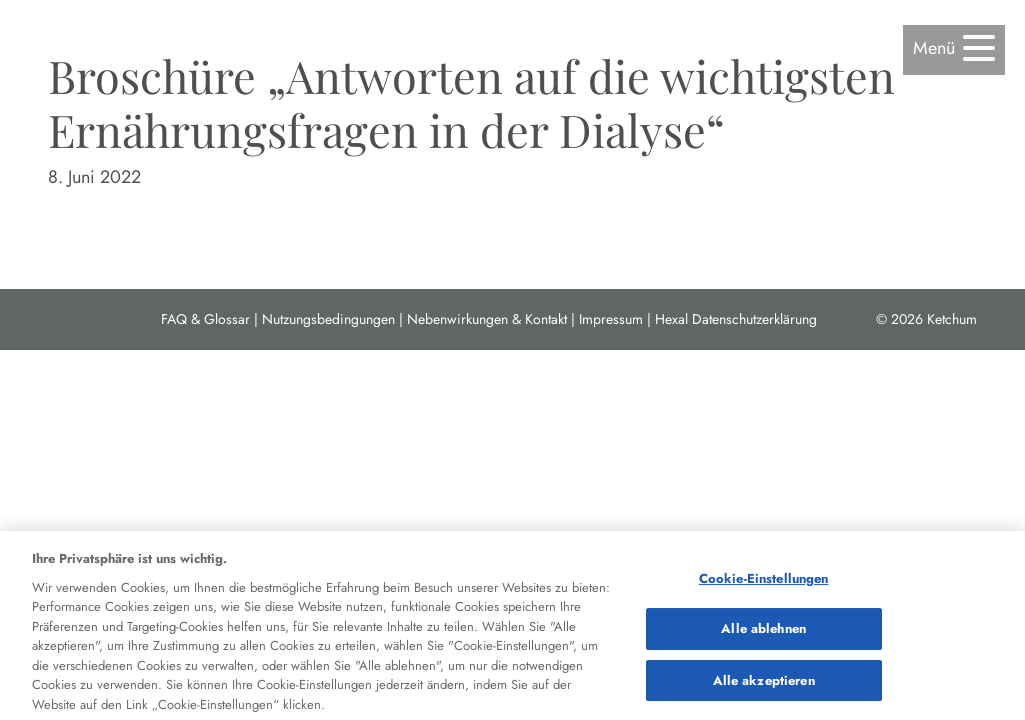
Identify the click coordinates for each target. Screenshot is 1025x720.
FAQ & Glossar (205, 319)
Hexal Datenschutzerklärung (736, 319)
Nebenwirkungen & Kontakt (487, 319)
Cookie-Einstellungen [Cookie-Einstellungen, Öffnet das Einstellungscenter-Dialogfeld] (764, 584)
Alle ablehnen (763, 634)
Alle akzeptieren (764, 686)
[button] (954, 48)
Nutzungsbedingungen (328, 319)
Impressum (611, 319)
